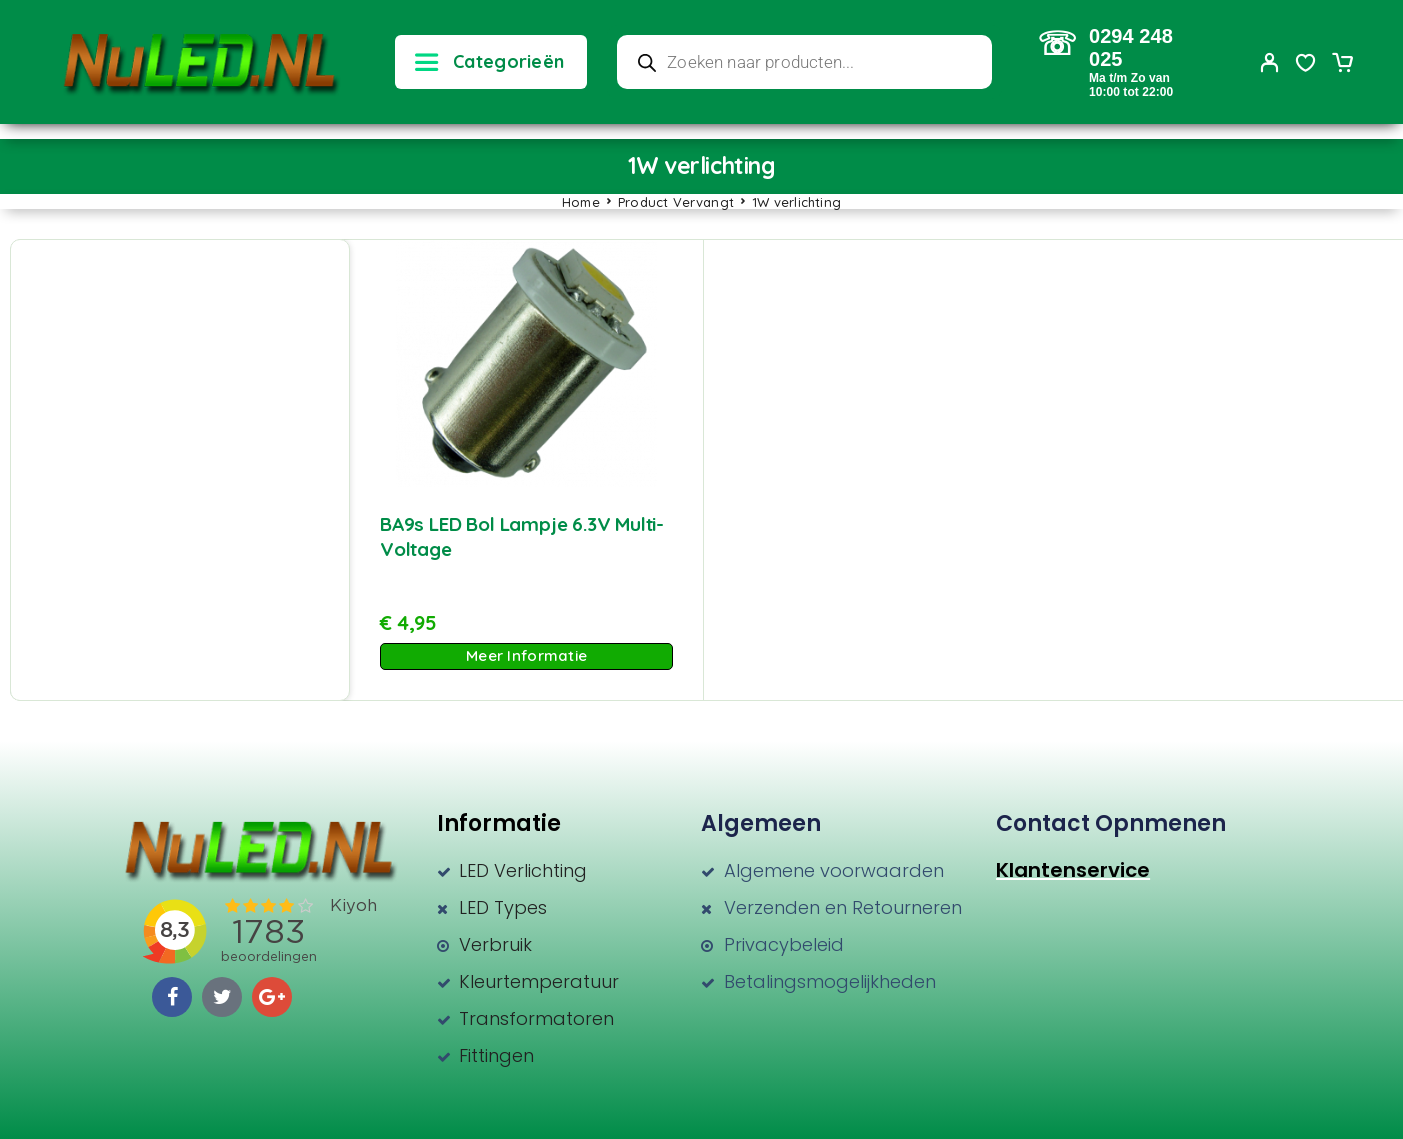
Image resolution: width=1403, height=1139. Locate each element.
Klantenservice (1073, 870)
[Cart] (1342, 65)
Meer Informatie (526, 655)
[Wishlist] (1306, 65)
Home (581, 202)
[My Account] (1270, 62)
